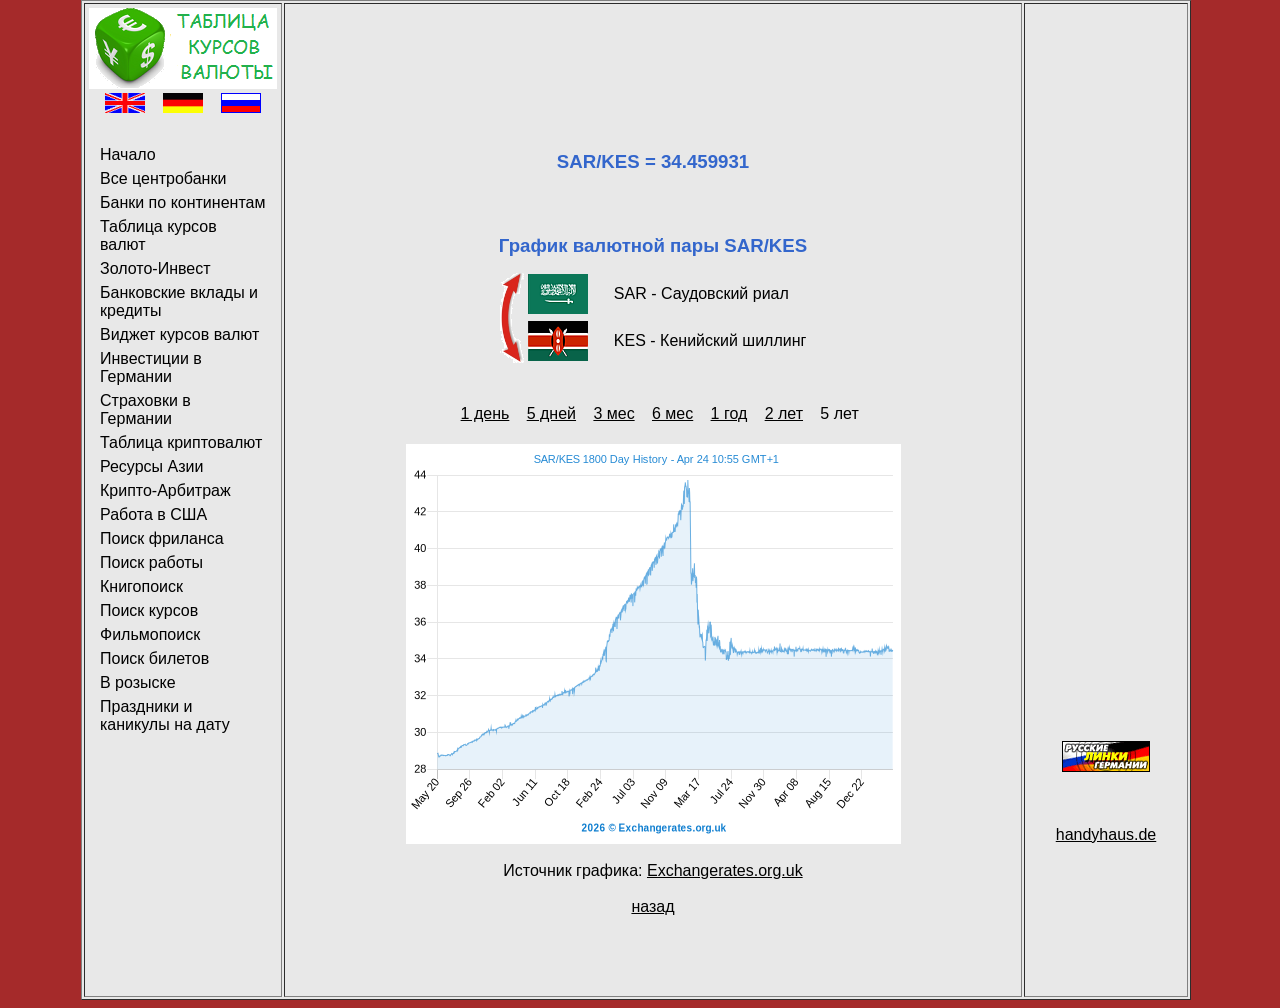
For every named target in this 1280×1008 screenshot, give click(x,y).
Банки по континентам (182, 202)
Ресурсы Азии (151, 466)
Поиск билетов (154, 658)
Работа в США (153, 514)
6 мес (672, 413)
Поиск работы (151, 562)
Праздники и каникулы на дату (165, 715)
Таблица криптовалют (181, 442)
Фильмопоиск (150, 634)
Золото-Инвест (155, 268)
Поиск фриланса (162, 538)
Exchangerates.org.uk (725, 870)
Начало (128, 154)
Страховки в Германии (145, 409)
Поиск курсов (149, 610)
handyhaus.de (1106, 834)
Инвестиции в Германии (151, 367)
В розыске (138, 682)
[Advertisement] (653, 53)
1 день (485, 413)
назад (652, 906)
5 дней (551, 413)
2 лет (784, 413)
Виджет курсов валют (179, 334)
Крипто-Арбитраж (165, 490)
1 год (729, 413)
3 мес (613, 413)
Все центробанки (163, 178)
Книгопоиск (141, 586)
